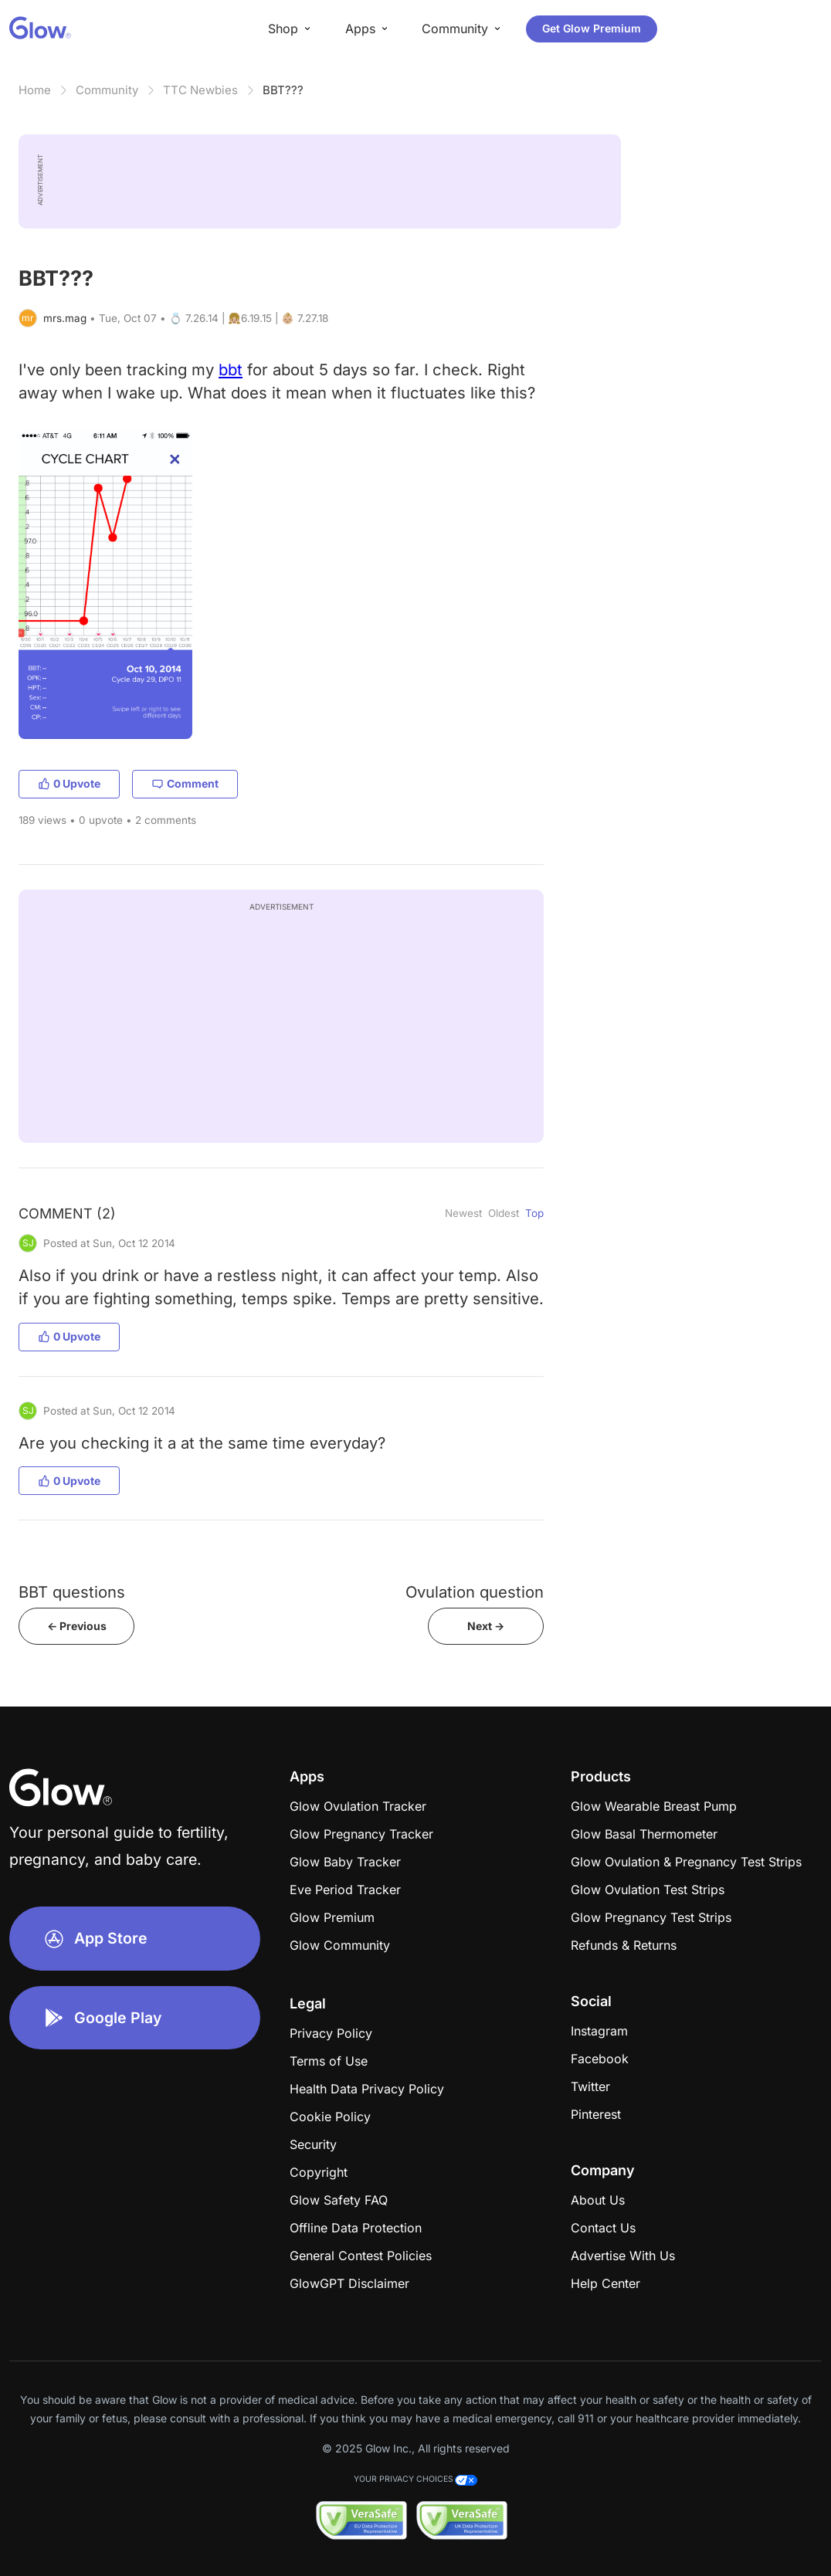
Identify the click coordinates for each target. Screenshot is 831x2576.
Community (107, 90)
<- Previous (77, 1625)
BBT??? (283, 90)
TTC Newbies (200, 90)
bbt (231, 369)
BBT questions (72, 1592)
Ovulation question (474, 1592)
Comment (185, 783)
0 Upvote (69, 783)
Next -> (485, 1625)
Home (35, 90)
